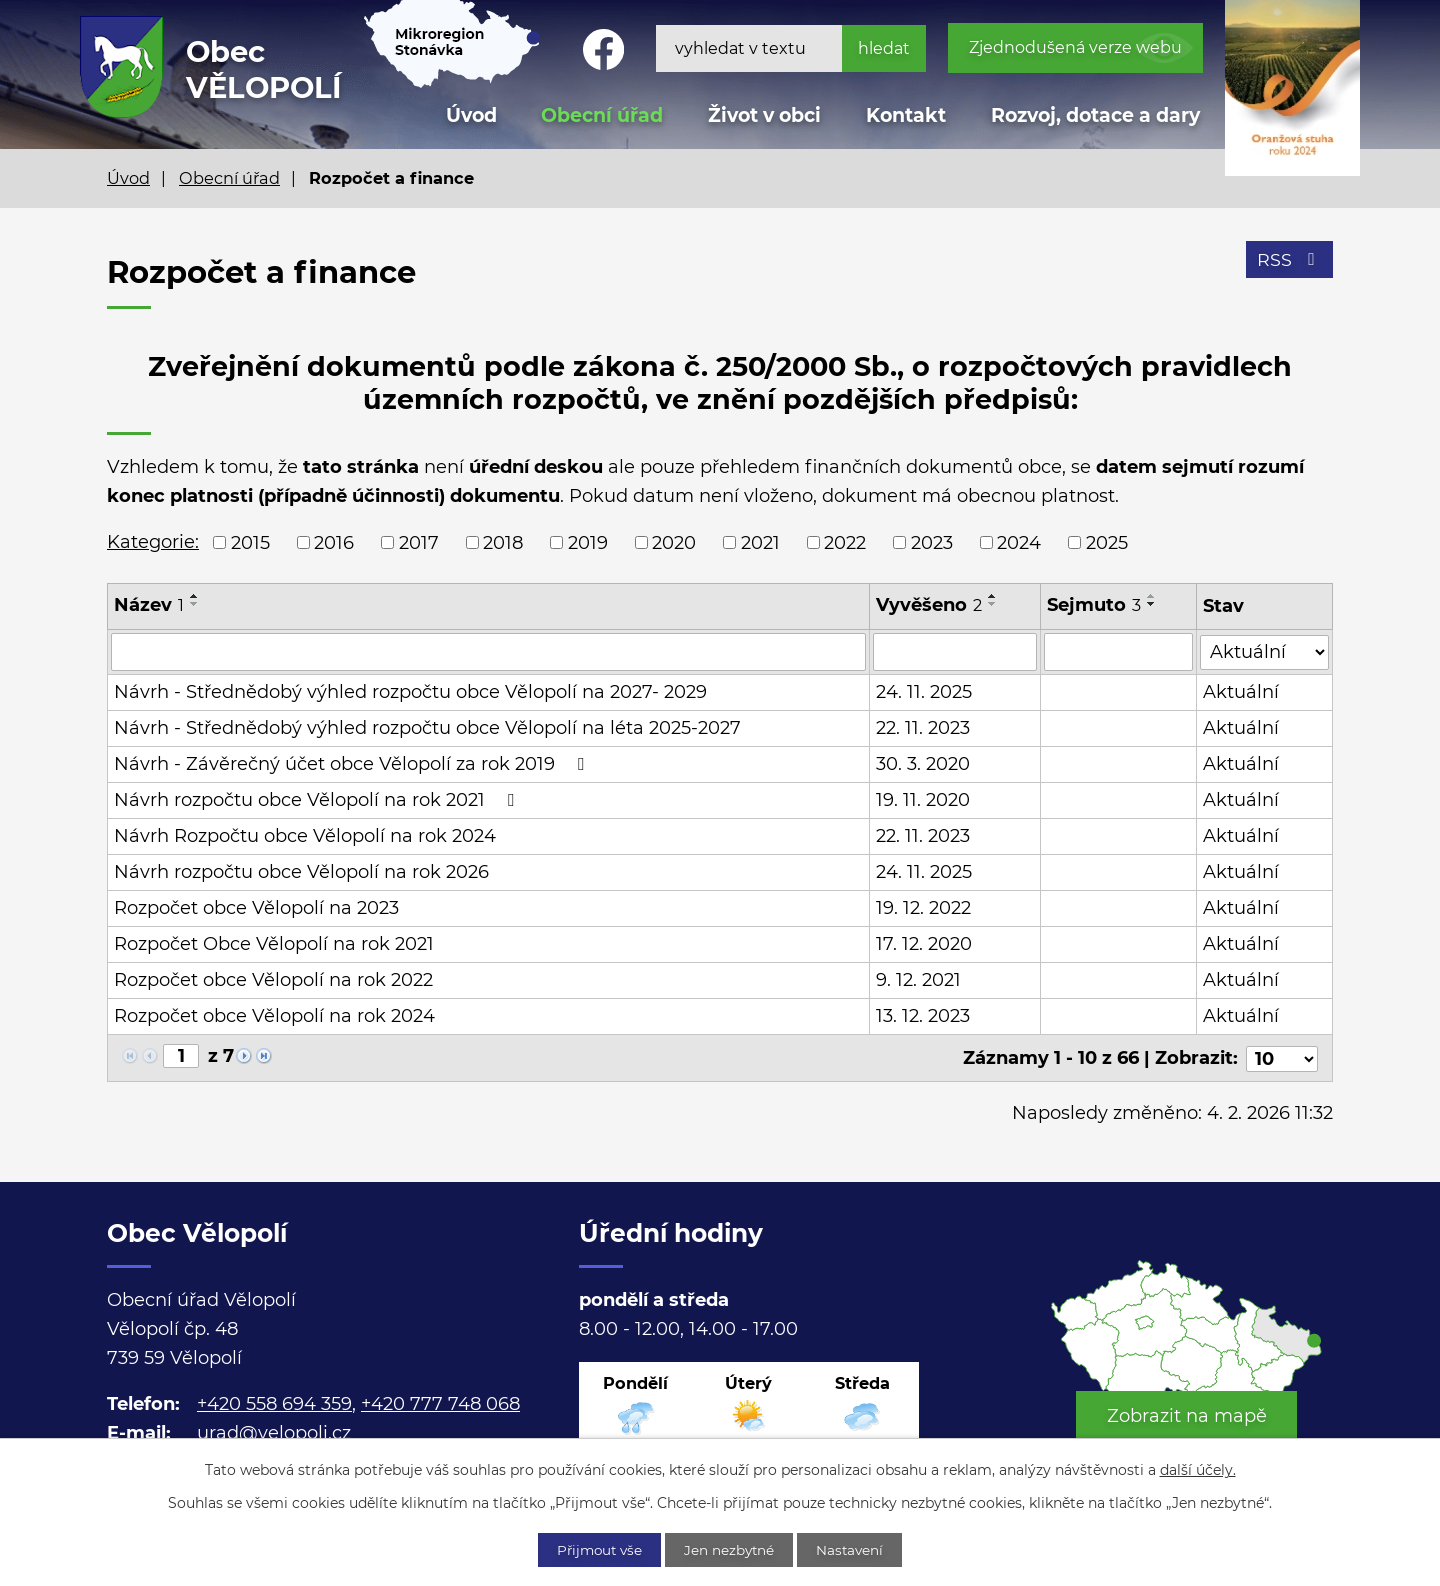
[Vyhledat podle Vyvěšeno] (955, 652)
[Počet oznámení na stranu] (1282, 1057)
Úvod (128, 178)
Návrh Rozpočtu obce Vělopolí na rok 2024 (305, 836)
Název (149, 605)
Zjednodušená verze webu (1075, 47)
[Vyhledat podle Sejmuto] (1118, 652)
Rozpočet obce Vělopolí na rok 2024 (274, 1016)
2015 (250, 542)
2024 (1019, 542)
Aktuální (1241, 692)
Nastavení (857, 1549)
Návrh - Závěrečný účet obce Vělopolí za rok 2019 (353, 764)
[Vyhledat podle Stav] (1264, 650)
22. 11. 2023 (924, 728)
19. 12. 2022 (924, 908)
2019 (588, 542)
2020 (674, 542)
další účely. (1198, 1469)
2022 (845, 542)
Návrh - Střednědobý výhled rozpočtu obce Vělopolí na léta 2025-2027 (427, 728)
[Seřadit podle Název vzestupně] (195, 596)
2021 (760, 542)
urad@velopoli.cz (274, 1432)
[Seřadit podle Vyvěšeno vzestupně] (994, 596)
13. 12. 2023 (924, 1016)
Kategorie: (153, 542)
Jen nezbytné (731, 1549)
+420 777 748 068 (440, 1403)
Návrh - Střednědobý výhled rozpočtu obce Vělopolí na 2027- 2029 (410, 692)
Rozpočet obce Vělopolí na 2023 (256, 908)
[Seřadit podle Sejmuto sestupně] (1152, 604)
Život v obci (764, 115)
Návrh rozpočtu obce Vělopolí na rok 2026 (301, 872)
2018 (503, 542)
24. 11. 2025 (925, 692)
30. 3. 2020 (924, 764)
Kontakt (906, 115)
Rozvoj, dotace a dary (1095, 115)
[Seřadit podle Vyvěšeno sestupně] (994, 604)
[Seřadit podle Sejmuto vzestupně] (1152, 596)
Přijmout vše (594, 1549)
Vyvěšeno (930, 605)
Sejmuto (1094, 605)
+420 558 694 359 (274, 1403)
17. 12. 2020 (925, 944)
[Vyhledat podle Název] (489, 652)
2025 (1107, 542)
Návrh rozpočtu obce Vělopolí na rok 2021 (318, 800)
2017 (419, 542)
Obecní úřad (229, 178)
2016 (334, 542)
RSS (1289, 262)
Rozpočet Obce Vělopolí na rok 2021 (274, 944)
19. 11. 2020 (924, 800)
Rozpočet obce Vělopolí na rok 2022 (273, 980)
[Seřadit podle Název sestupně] (195, 604)
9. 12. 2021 (919, 980)
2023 (932, 542)
